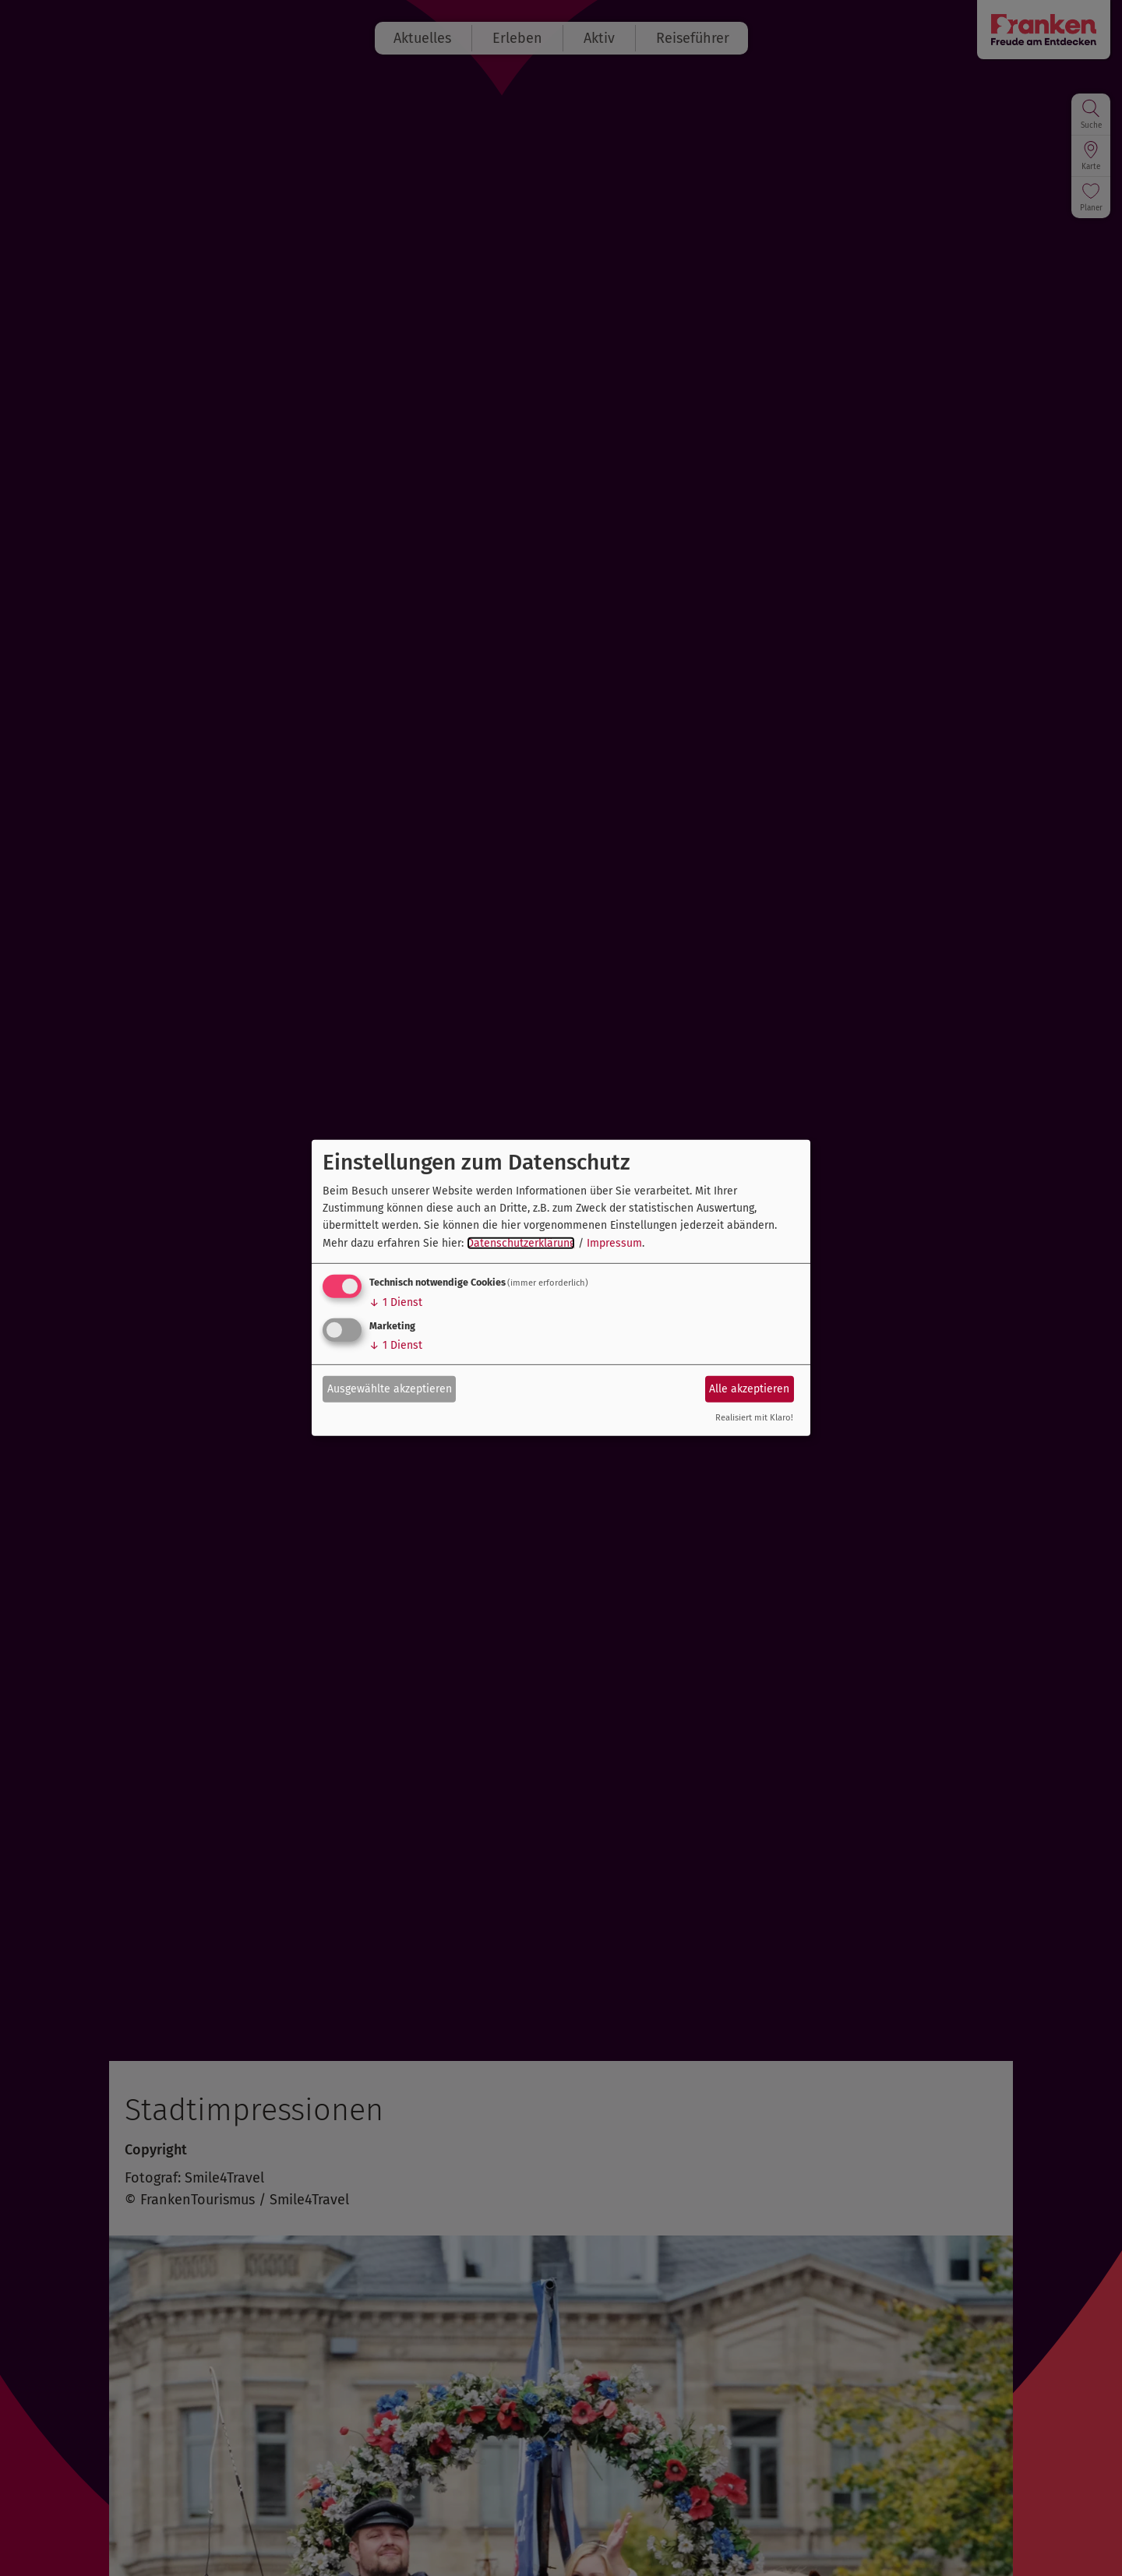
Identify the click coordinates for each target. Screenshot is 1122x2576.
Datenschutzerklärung (521, 1243)
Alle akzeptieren (749, 1388)
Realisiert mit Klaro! (754, 1418)
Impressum (614, 1243)
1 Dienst (395, 1302)
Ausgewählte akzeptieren (389, 1388)
